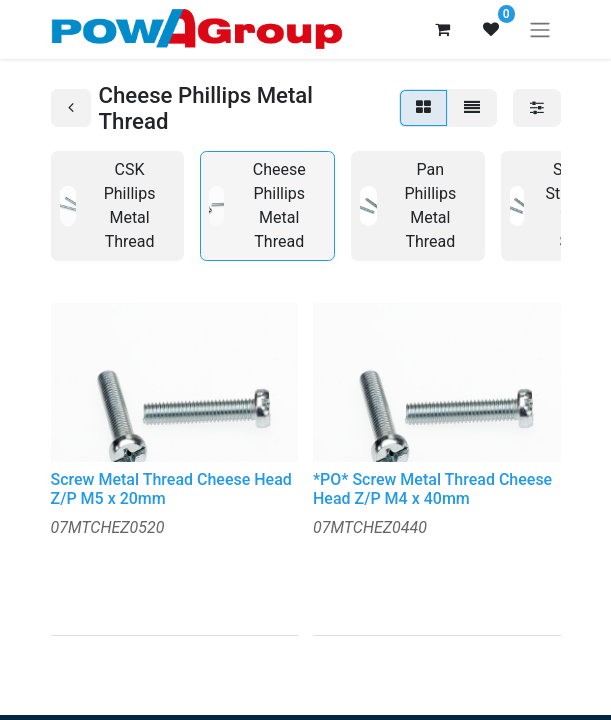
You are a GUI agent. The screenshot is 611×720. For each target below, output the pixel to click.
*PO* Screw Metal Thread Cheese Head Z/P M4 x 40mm (432, 489)
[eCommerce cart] (443, 29)
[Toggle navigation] (540, 29)
